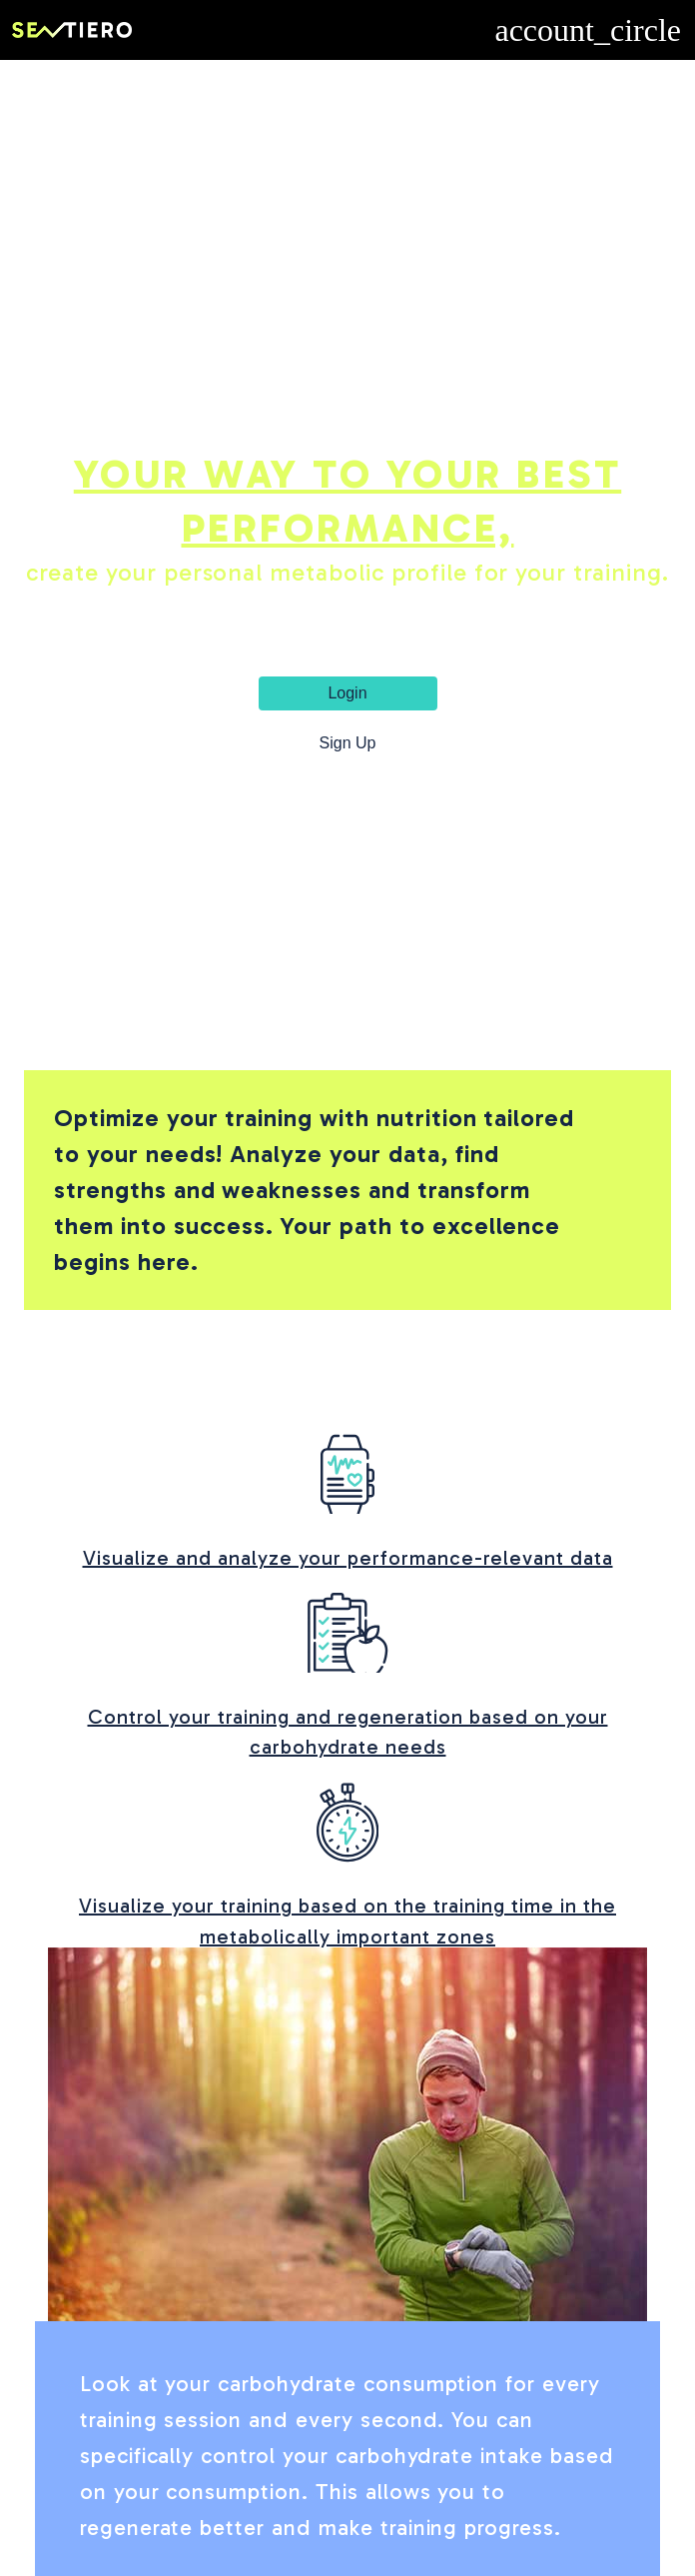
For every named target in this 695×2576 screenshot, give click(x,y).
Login (347, 692)
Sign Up (348, 742)
